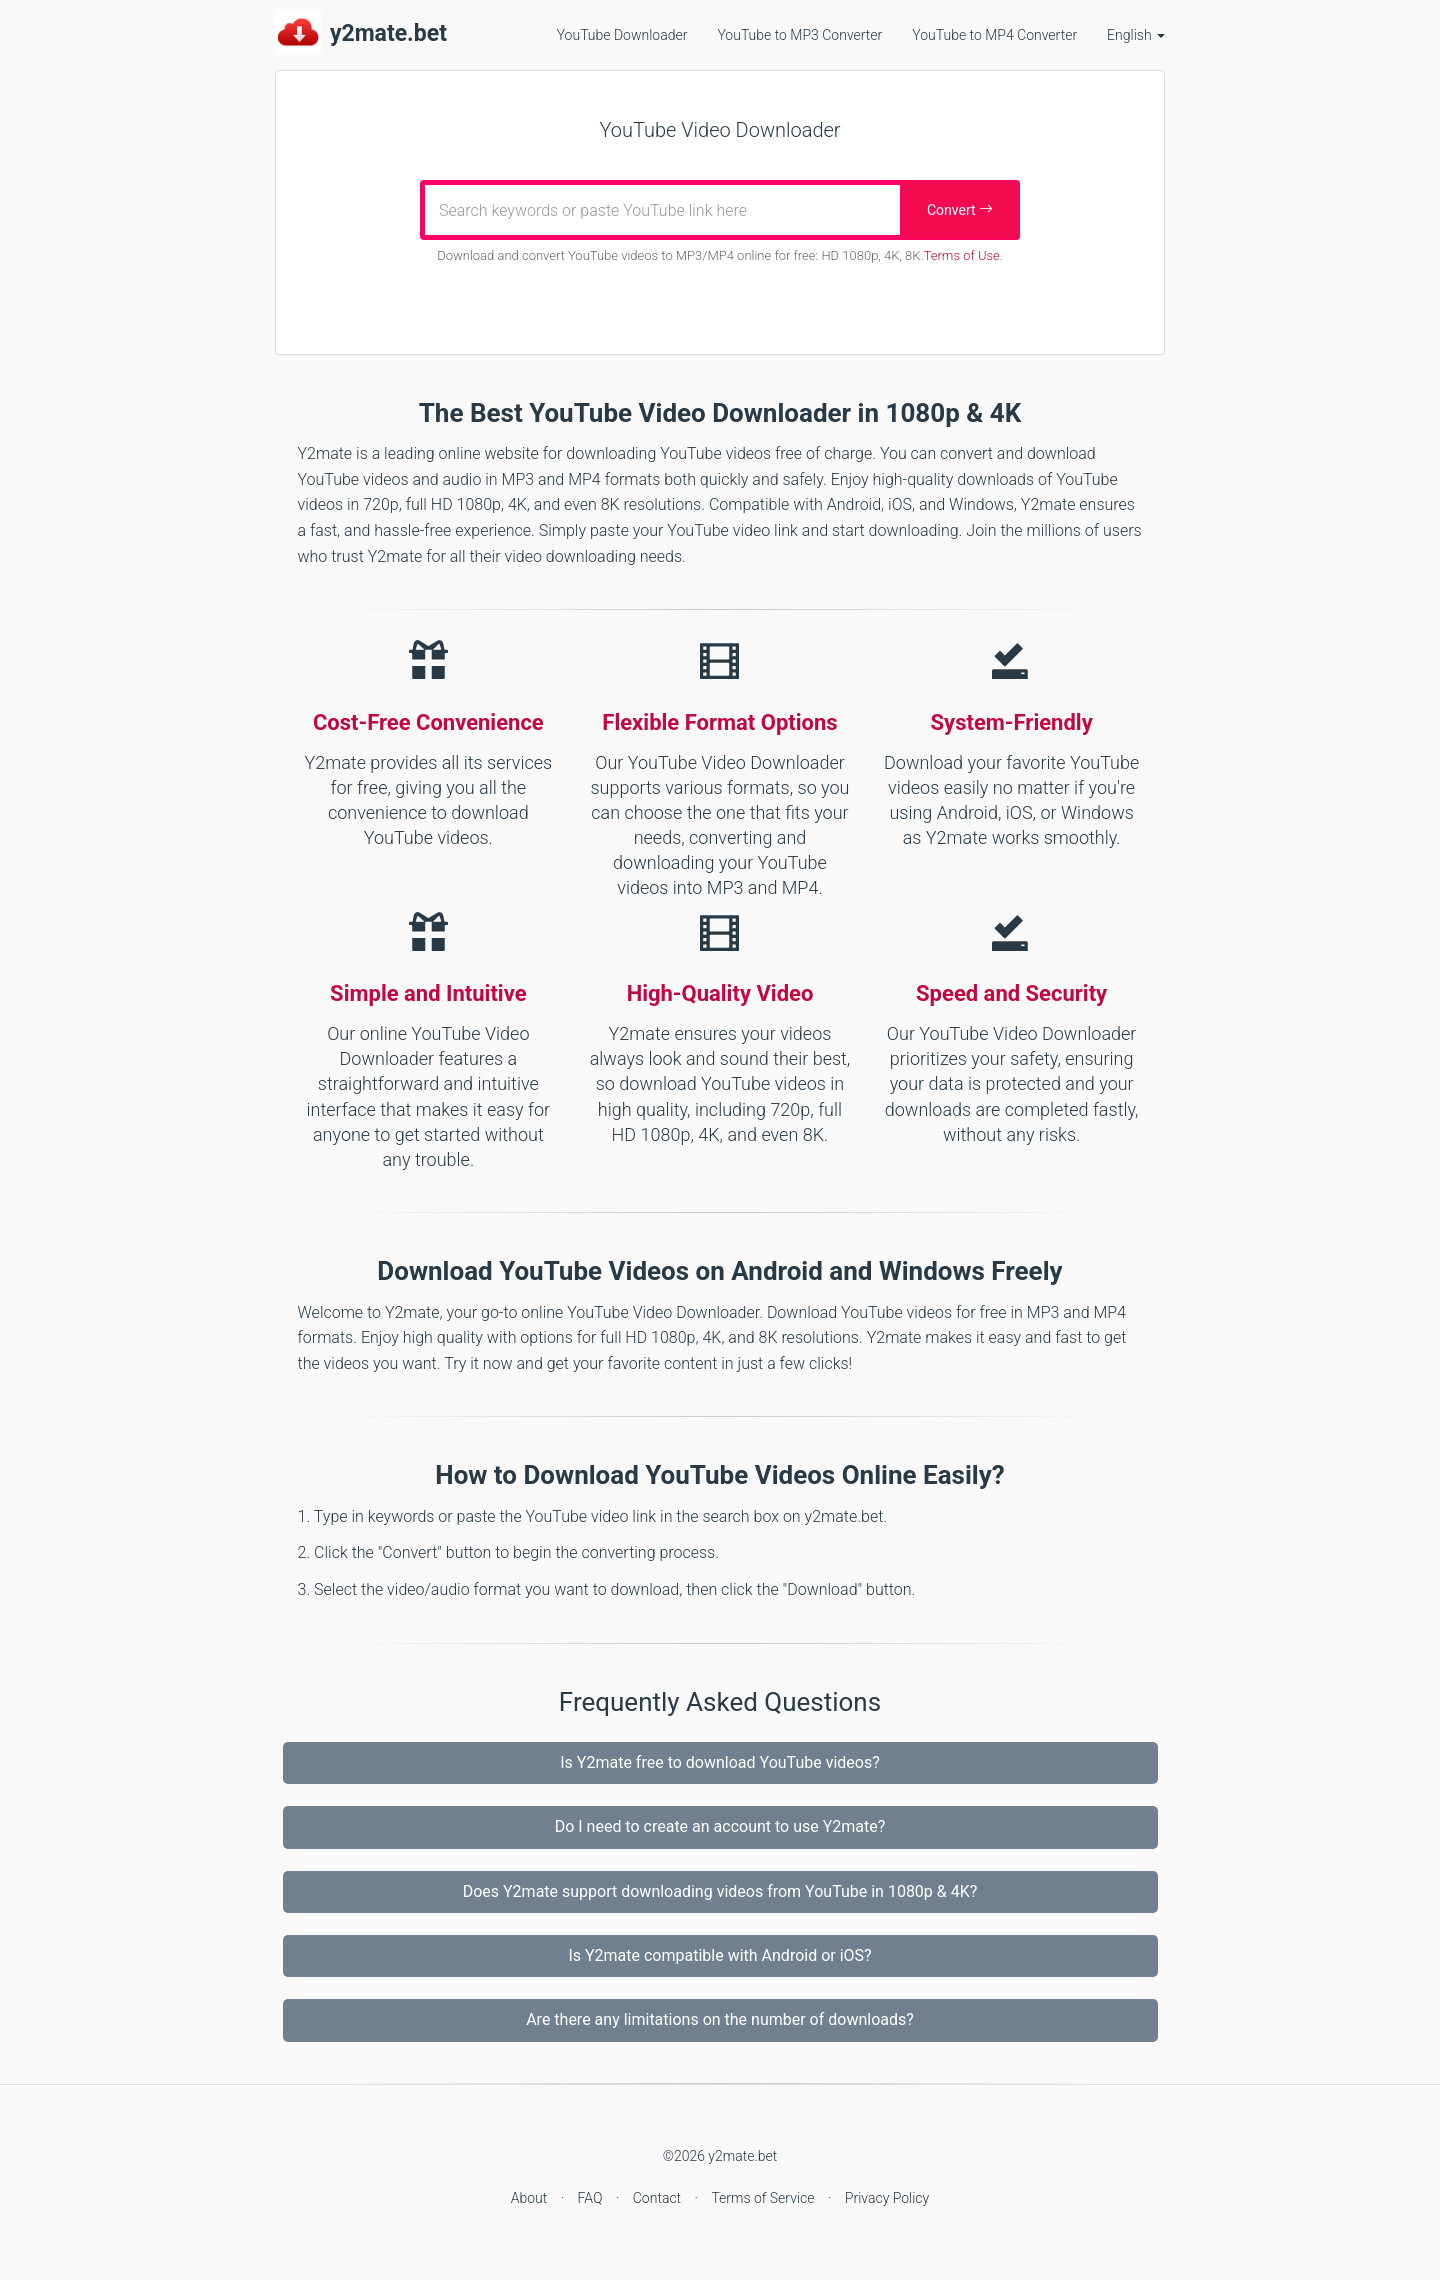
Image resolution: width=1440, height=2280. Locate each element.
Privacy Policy (887, 2198)
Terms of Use (962, 255)
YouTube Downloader (622, 35)
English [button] (1136, 35)
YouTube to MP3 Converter (799, 35)
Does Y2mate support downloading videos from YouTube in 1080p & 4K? (720, 1891)
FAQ (592, 2198)
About (531, 2198)
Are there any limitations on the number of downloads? (720, 2019)
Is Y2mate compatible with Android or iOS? (719, 1955)
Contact (659, 2198)
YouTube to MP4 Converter (994, 35)
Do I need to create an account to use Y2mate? (720, 1826)
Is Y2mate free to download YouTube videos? (719, 1762)
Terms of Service (764, 2198)
